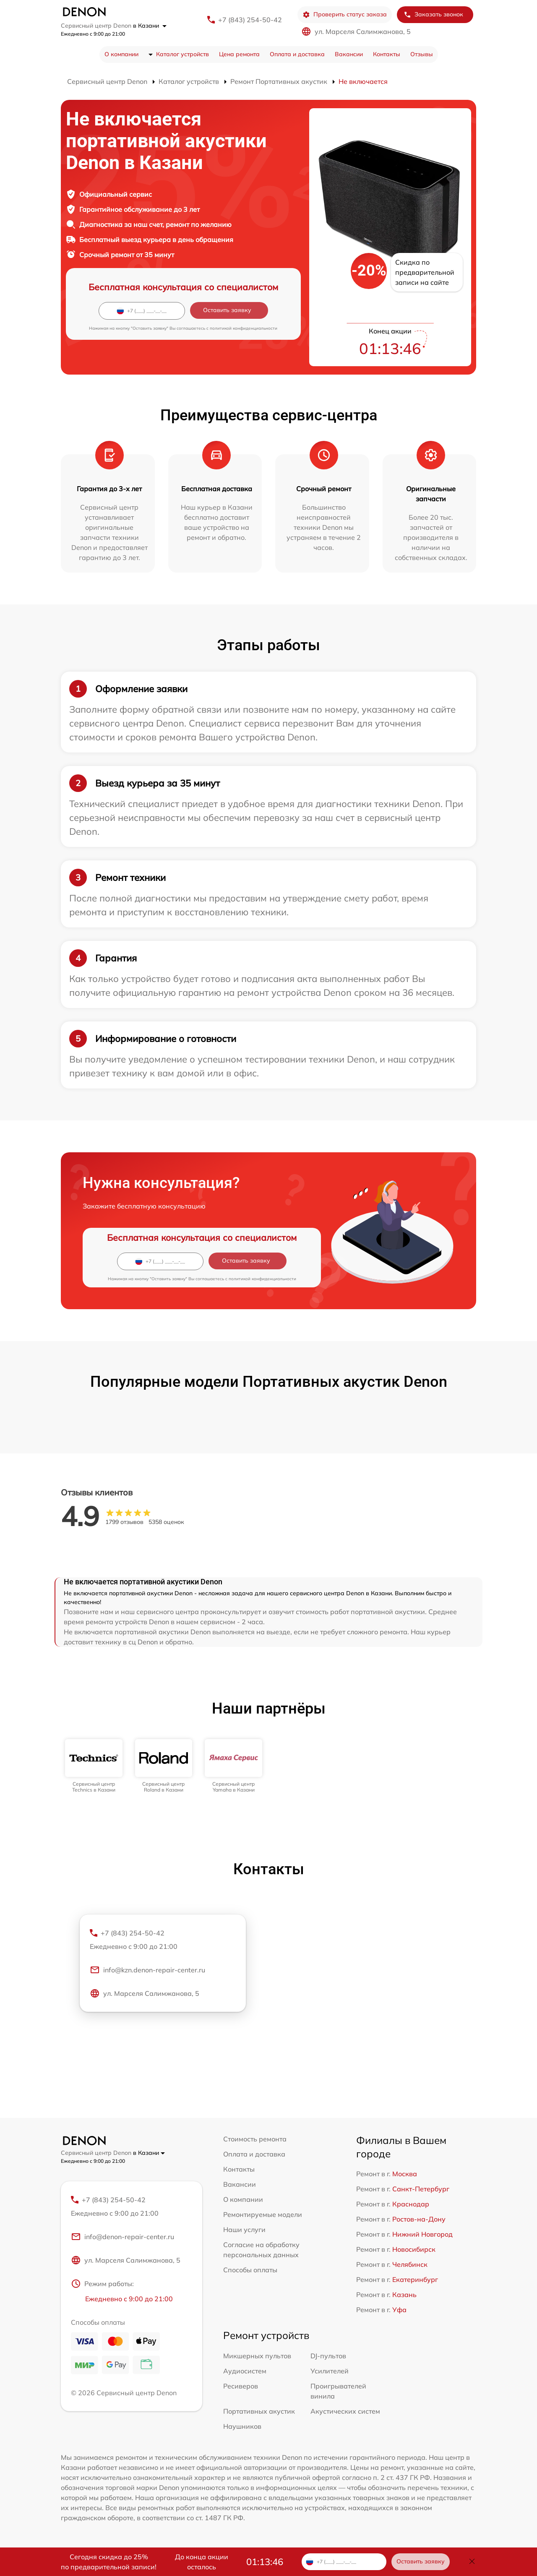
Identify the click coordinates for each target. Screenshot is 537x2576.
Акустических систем (345, 2411)
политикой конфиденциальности (243, 328)
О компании (121, 54)
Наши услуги (244, 2229)
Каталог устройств (182, 54)
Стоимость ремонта (255, 2139)
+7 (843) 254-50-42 (250, 20)
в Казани (150, 25)
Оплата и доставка (297, 54)
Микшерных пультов (257, 2356)
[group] (94, 1766)
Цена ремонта (239, 54)
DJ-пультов (328, 2356)
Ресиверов (240, 2386)
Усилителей (329, 2371)
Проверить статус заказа (344, 14)
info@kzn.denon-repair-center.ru (147, 1970)
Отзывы (421, 54)
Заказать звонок (433, 14)
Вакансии (349, 54)
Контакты (386, 54)
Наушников (242, 2426)
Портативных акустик (259, 2411)
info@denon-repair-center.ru (122, 2237)
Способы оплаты (250, 2270)
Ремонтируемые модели (262, 2214)
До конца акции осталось (201, 2562)
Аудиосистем (244, 2371)
